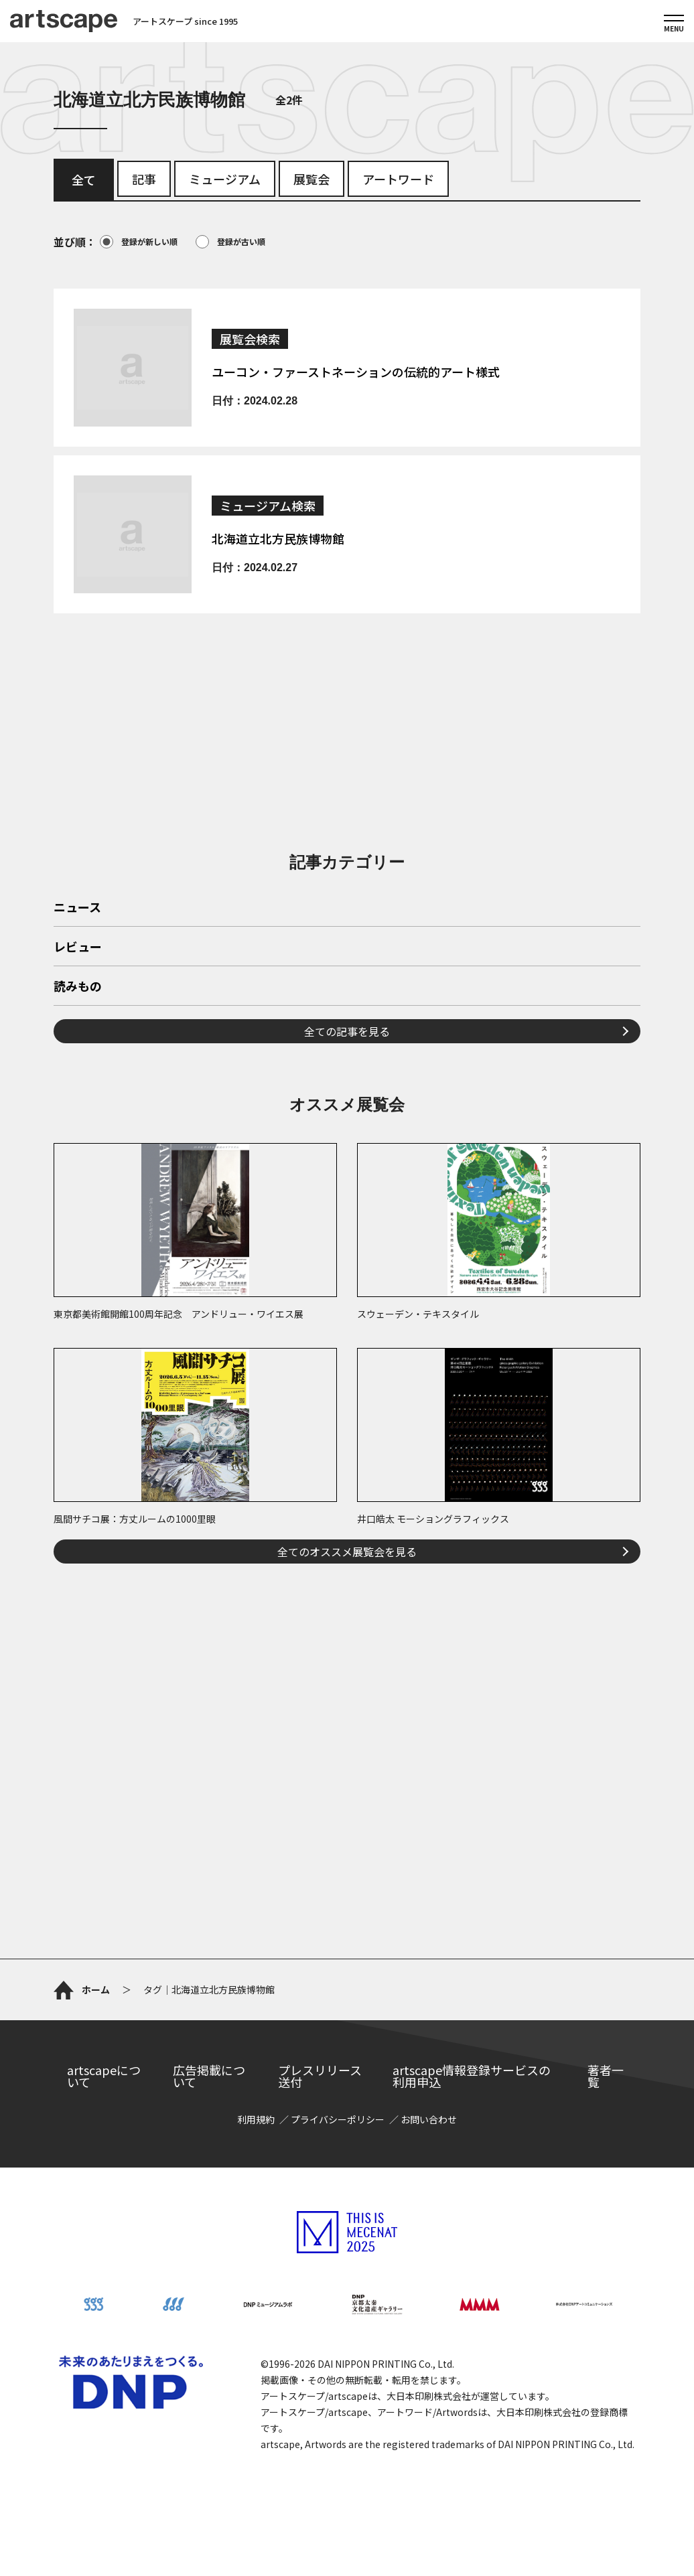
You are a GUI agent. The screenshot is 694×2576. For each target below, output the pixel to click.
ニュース (77, 908)
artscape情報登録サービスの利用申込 (472, 2076)
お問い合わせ (429, 2119)
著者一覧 (605, 2076)
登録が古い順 (230, 241)
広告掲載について (209, 2076)
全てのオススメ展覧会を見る (347, 1551)
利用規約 (256, 2119)
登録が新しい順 (139, 241)
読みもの (78, 987)
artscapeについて (104, 2076)
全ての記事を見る (347, 1031)
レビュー (78, 947)
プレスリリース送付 (320, 2076)
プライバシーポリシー (338, 2119)
